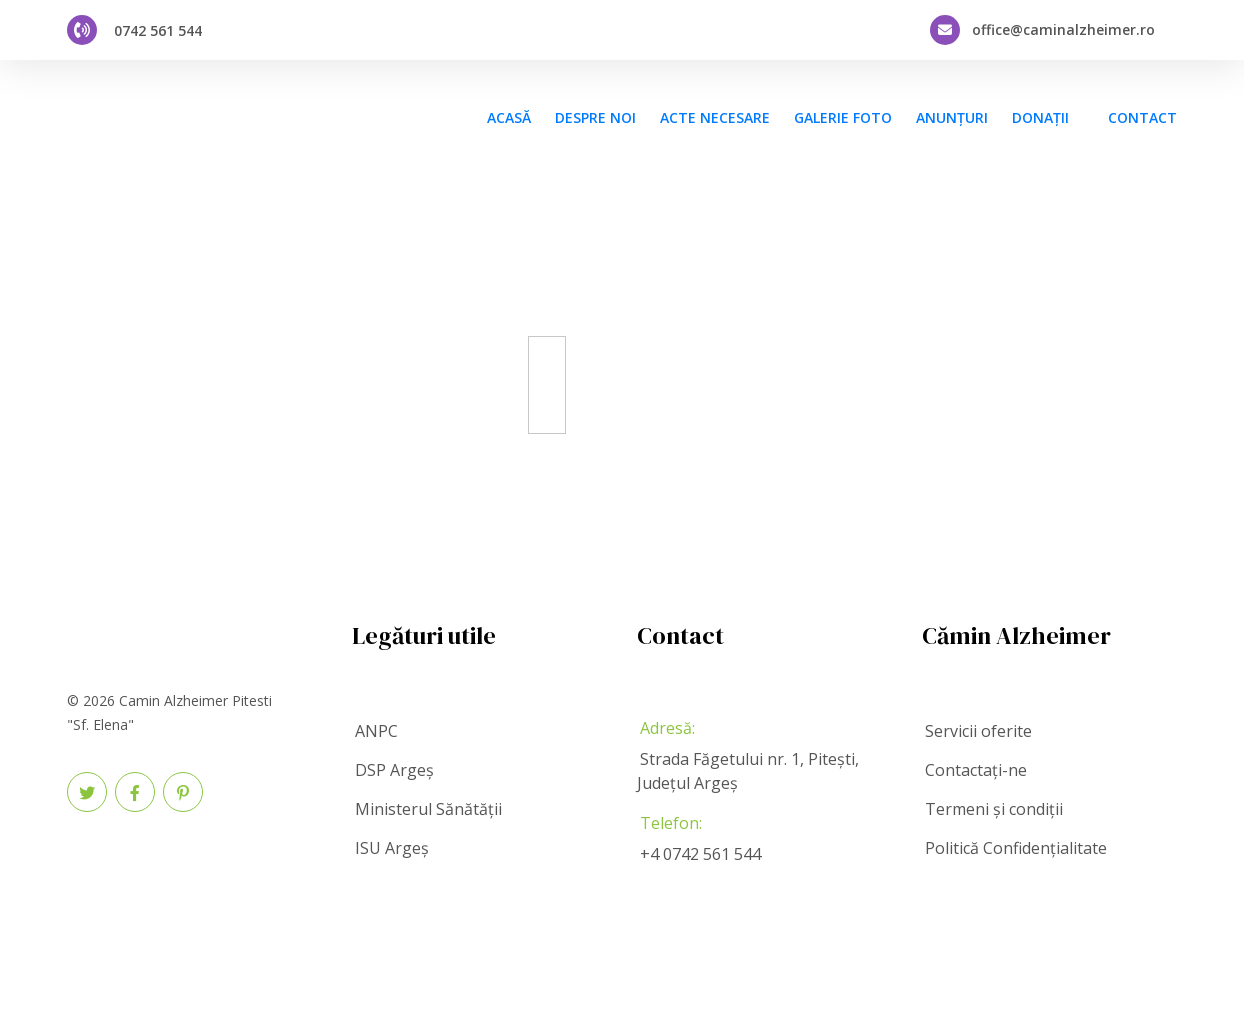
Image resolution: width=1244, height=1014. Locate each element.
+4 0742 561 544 (700, 854)
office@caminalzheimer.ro (1063, 30)
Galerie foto (843, 118)
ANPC (376, 731)
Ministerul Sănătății (428, 809)
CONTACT (1142, 118)
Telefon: (671, 823)
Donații (1040, 118)
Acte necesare (715, 118)
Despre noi (595, 118)
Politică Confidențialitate (1016, 848)
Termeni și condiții (994, 809)
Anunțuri (952, 118)
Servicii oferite (978, 731)
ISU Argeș (392, 848)
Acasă (509, 118)
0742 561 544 (158, 30)
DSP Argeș (394, 770)
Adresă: (667, 728)
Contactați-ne (976, 770)
